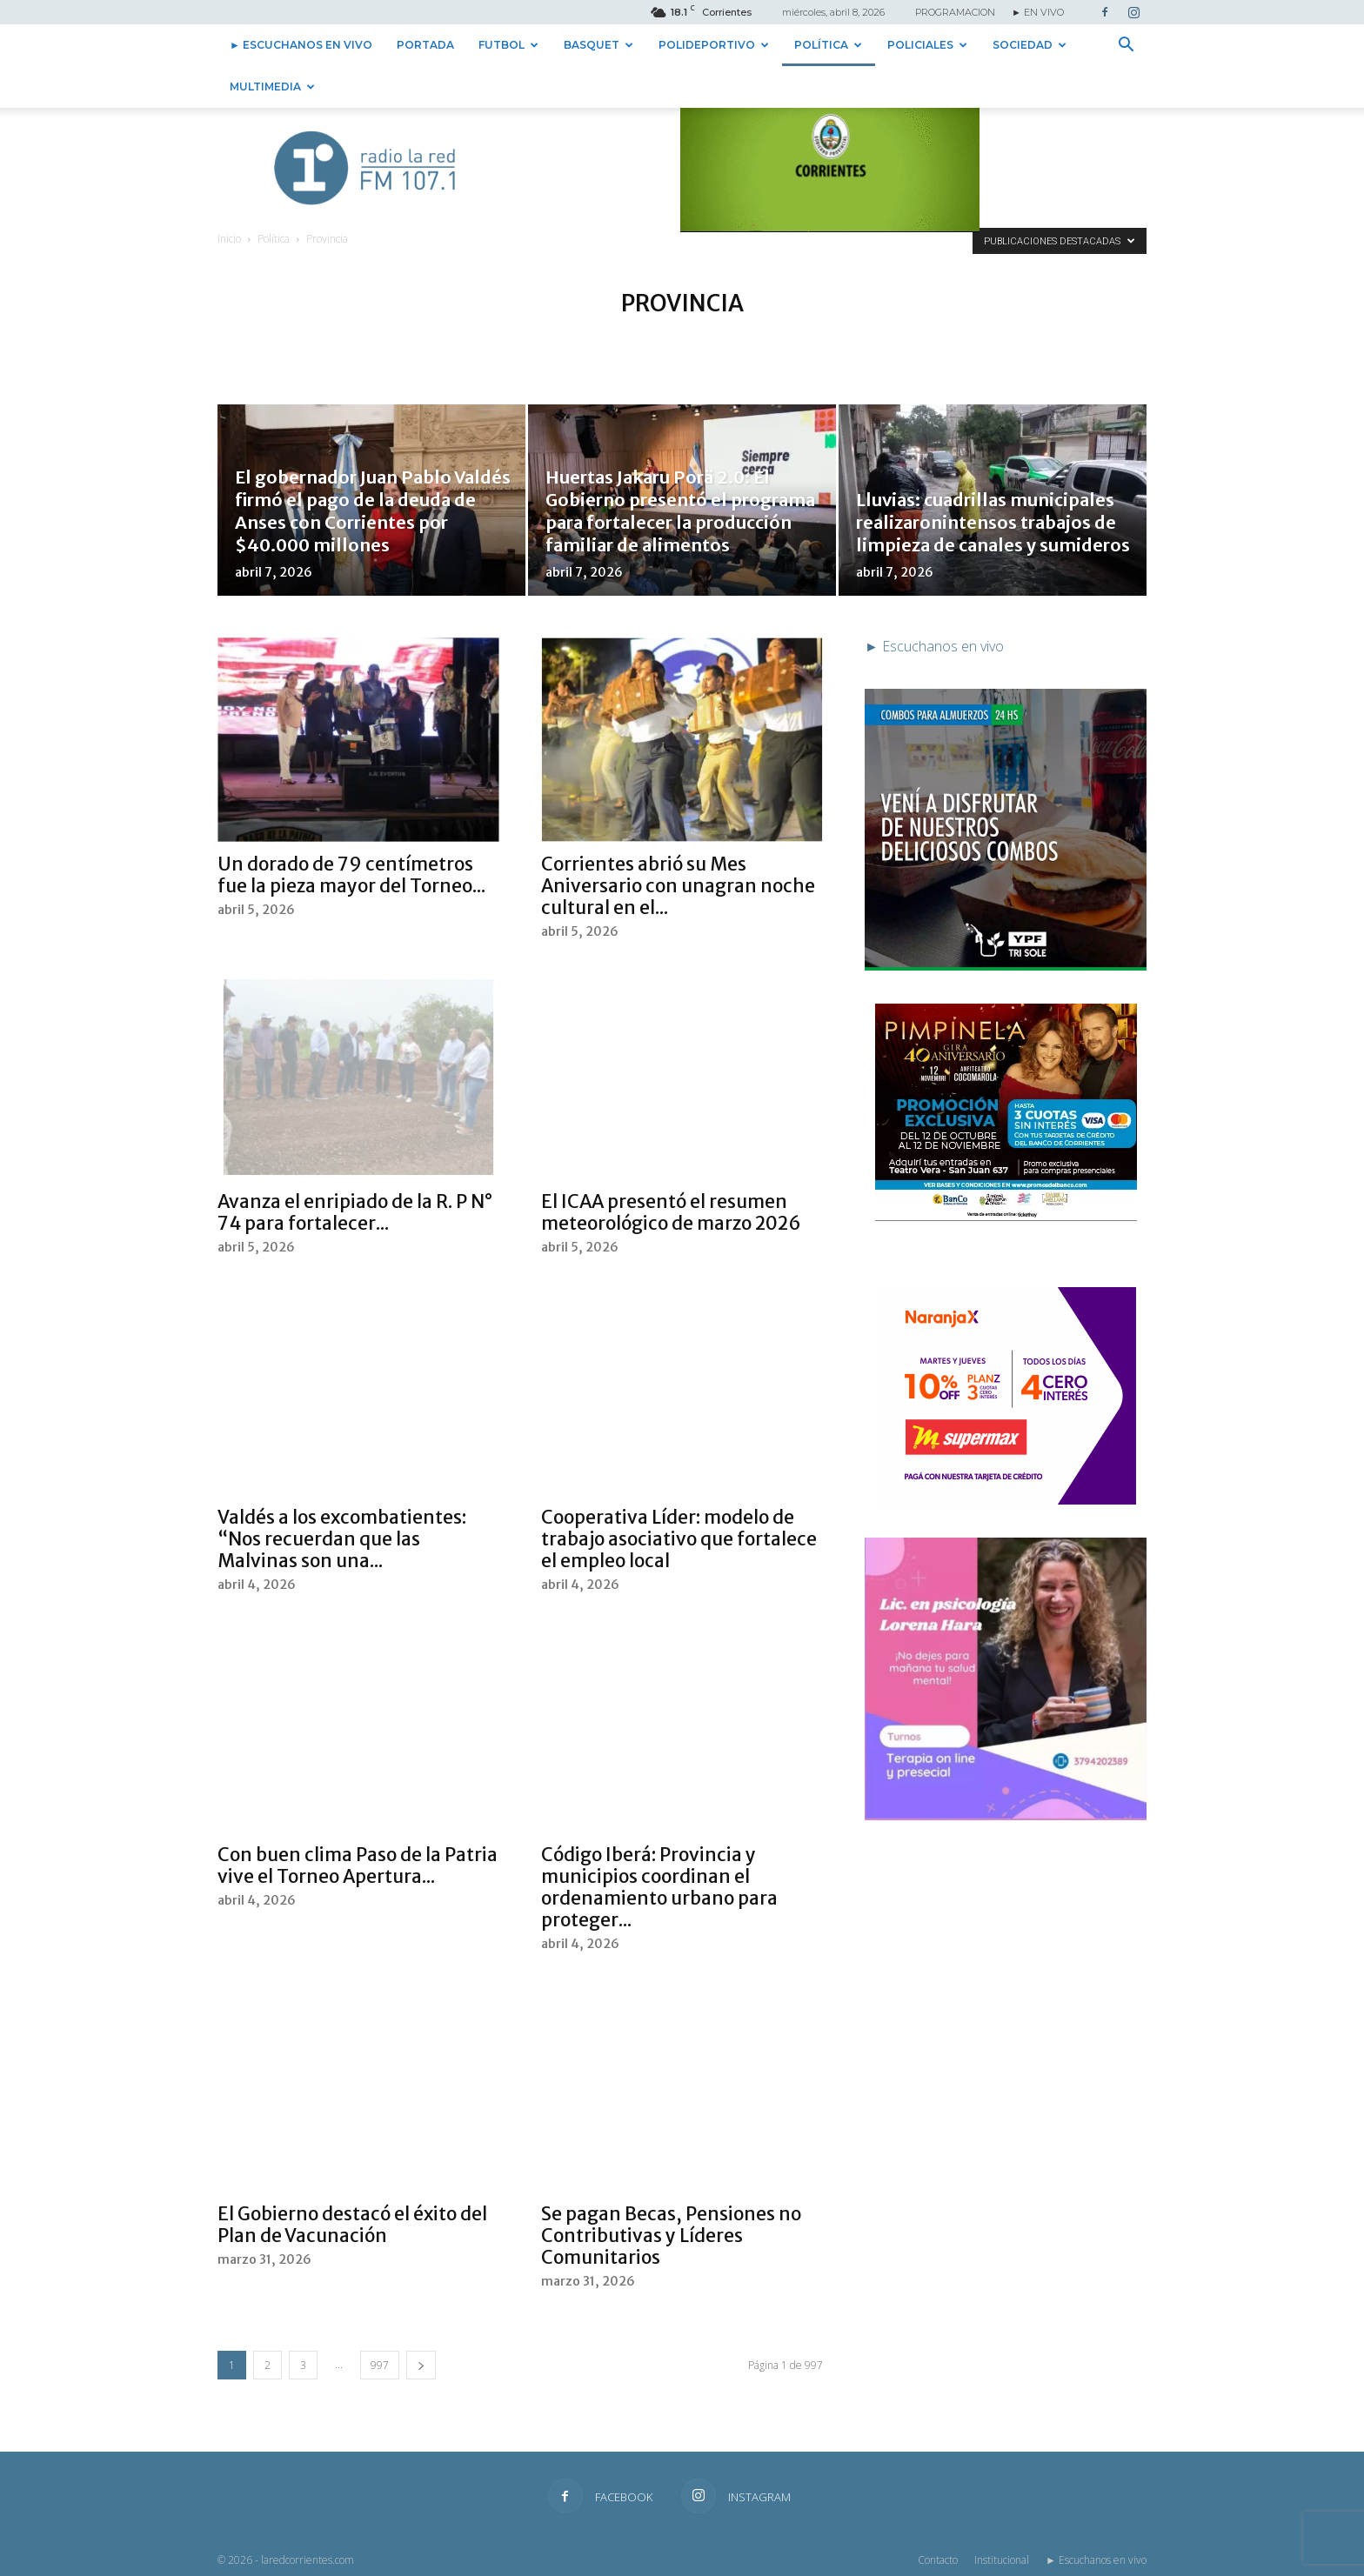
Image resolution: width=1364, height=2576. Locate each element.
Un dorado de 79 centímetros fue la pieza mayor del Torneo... (351, 875)
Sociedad (1029, 44)
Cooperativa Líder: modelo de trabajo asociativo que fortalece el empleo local (679, 1538)
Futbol (508, 44)
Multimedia (272, 86)
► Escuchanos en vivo (301, 44)
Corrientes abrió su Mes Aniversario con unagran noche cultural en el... (678, 885)
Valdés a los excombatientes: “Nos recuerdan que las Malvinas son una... (341, 1538)
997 (380, 2365)
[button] (1126, 46)
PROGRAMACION (955, 12)
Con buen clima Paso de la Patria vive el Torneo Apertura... (357, 1865)
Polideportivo (714, 44)
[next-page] (421, 2365)
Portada (425, 44)
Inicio (229, 238)
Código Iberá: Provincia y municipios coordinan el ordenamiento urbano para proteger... (659, 1887)
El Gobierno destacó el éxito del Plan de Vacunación (352, 2224)
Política (828, 44)
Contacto (938, 2560)
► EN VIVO (1038, 12)
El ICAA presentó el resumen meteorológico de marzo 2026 (671, 1212)
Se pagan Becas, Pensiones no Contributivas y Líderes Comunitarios (671, 2235)
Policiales (927, 44)
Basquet (598, 44)
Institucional (1001, 2560)
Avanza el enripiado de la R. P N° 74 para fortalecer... (354, 1212)
